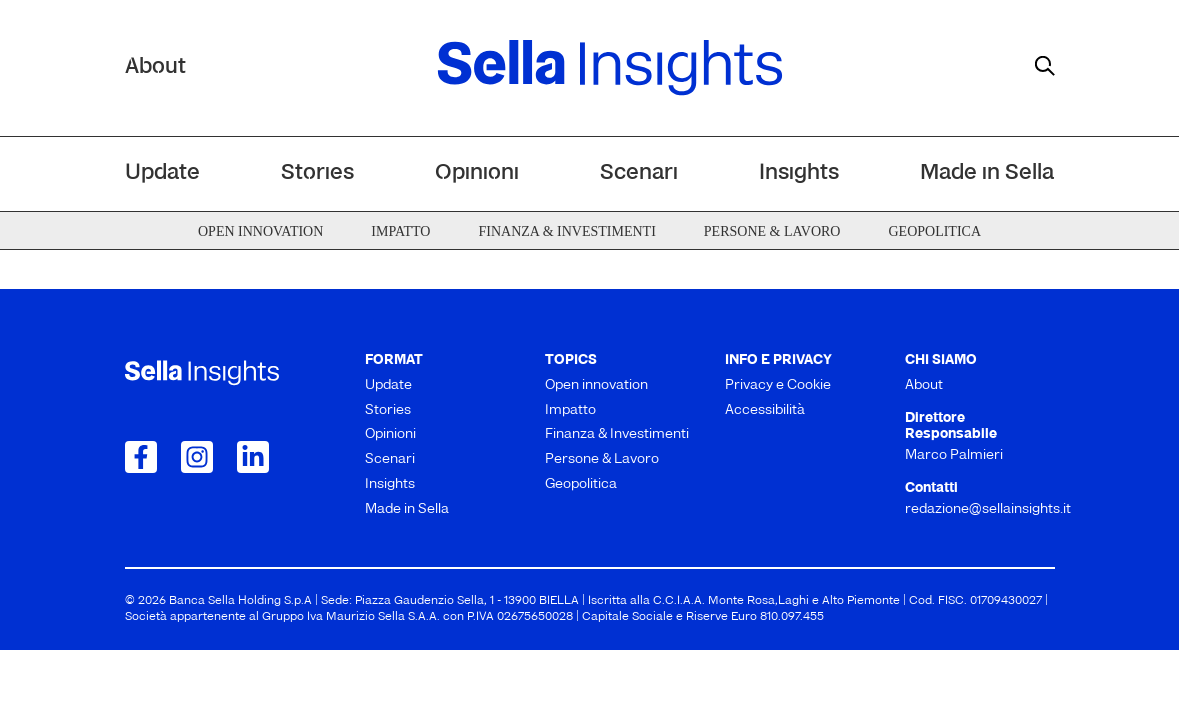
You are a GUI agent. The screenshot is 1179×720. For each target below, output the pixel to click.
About (155, 67)
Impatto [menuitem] (400, 231)
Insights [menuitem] (799, 173)
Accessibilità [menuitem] (765, 410)
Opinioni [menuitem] (477, 173)
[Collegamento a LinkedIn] (253, 457)
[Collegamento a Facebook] (141, 457)
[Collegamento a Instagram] (197, 457)
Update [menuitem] (162, 173)
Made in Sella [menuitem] (987, 173)
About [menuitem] (924, 385)
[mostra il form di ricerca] (1045, 66)
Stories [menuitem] (317, 173)
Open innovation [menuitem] (260, 231)
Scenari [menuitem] (639, 173)
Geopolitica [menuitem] (934, 231)
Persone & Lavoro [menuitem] (772, 231)
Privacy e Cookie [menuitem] (778, 385)
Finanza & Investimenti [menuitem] (566, 231)
